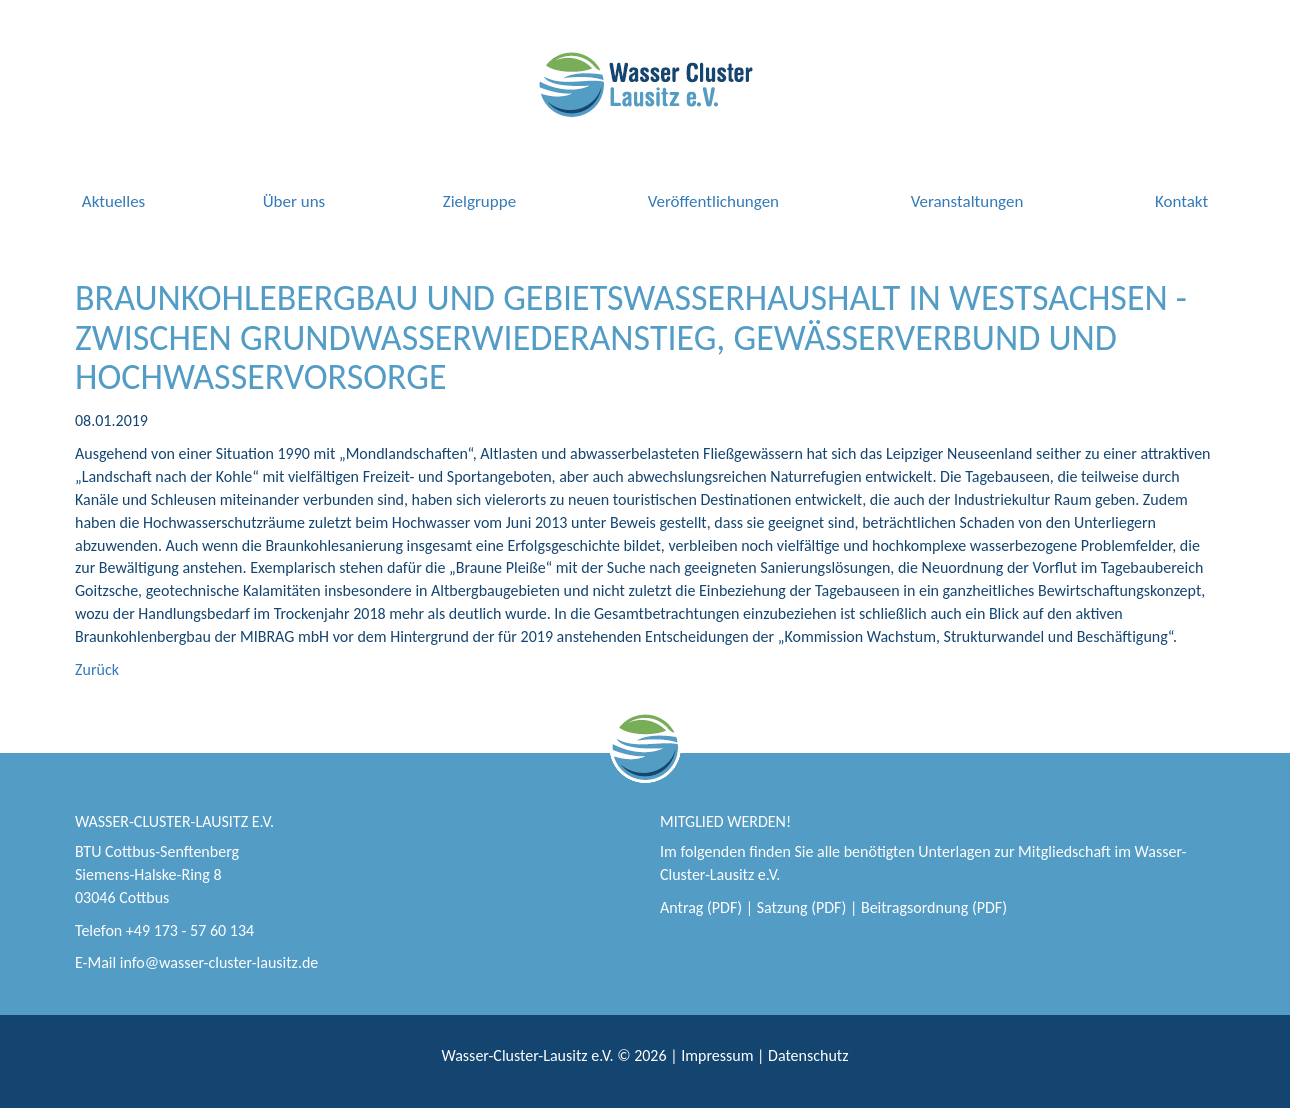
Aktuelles (113, 201)
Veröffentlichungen (713, 201)
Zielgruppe (479, 201)
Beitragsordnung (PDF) (934, 907)
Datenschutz (808, 1055)
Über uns (294, 201)
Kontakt (1181, 201)
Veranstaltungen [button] (967, 201)
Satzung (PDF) (802, 907)
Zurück (97, 669)
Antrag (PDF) (701, 907)
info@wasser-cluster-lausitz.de (219, 962)
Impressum (717, 1055)
